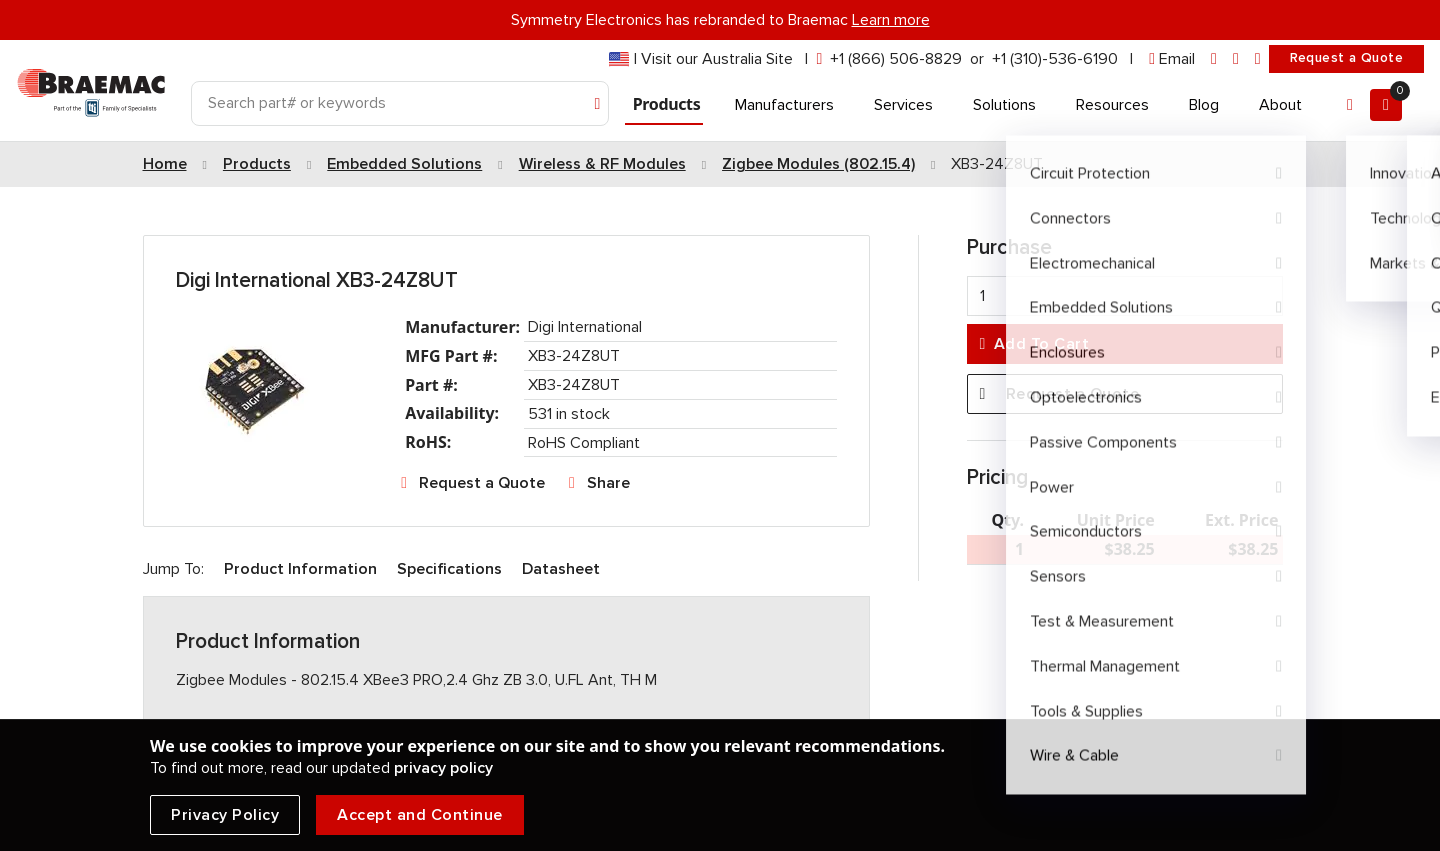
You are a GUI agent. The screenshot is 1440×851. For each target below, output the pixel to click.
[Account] (1350, 105)
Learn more (891, 20)
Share (608, 483)
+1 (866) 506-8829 (896, 59)
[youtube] (1258, 59)
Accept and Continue (420, 815)
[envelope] (1172, 59)
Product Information (300, 569)
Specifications (449, 569)
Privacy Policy (225, 815)
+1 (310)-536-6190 (1055, 59)
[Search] (400, 103)
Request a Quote (1346, 58)
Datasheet (561, 569)
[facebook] (1236, 59)
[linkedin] (1214, 59)
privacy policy (443, 768)
